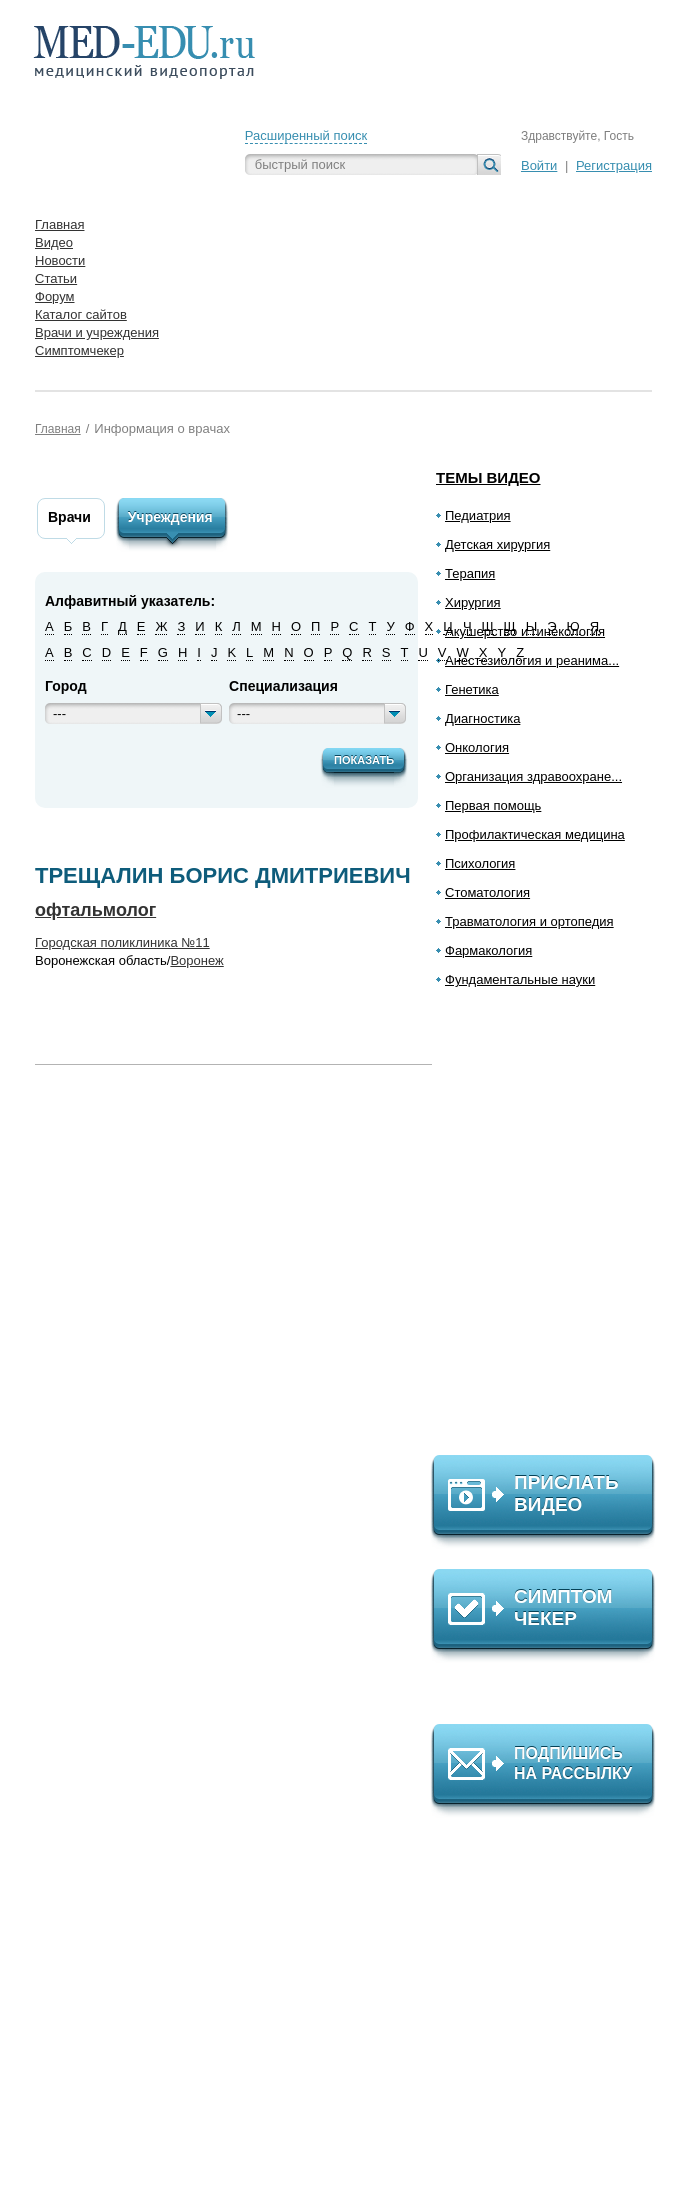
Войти (539, 165)
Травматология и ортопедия (529, 921)
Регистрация (614, 165)
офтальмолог (95, 910)
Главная (58, 429)
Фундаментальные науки (520, 979)
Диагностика (482, 718)
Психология (480, 863)
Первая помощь (493, 805)
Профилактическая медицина (535, 834)
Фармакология (488, 950)
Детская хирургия (497, 544)
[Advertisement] (552, 1230)
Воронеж (196, 960)
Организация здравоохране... (533, 776)
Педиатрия (478, 515)
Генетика (472, 689)
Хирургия (473, 602)
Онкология (477, 747)
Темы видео (488, 477)
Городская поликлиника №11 (122, 942)
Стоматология (487, 892)
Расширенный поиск (306, 135)
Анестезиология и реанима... (532, 660)
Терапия (470, 573)
